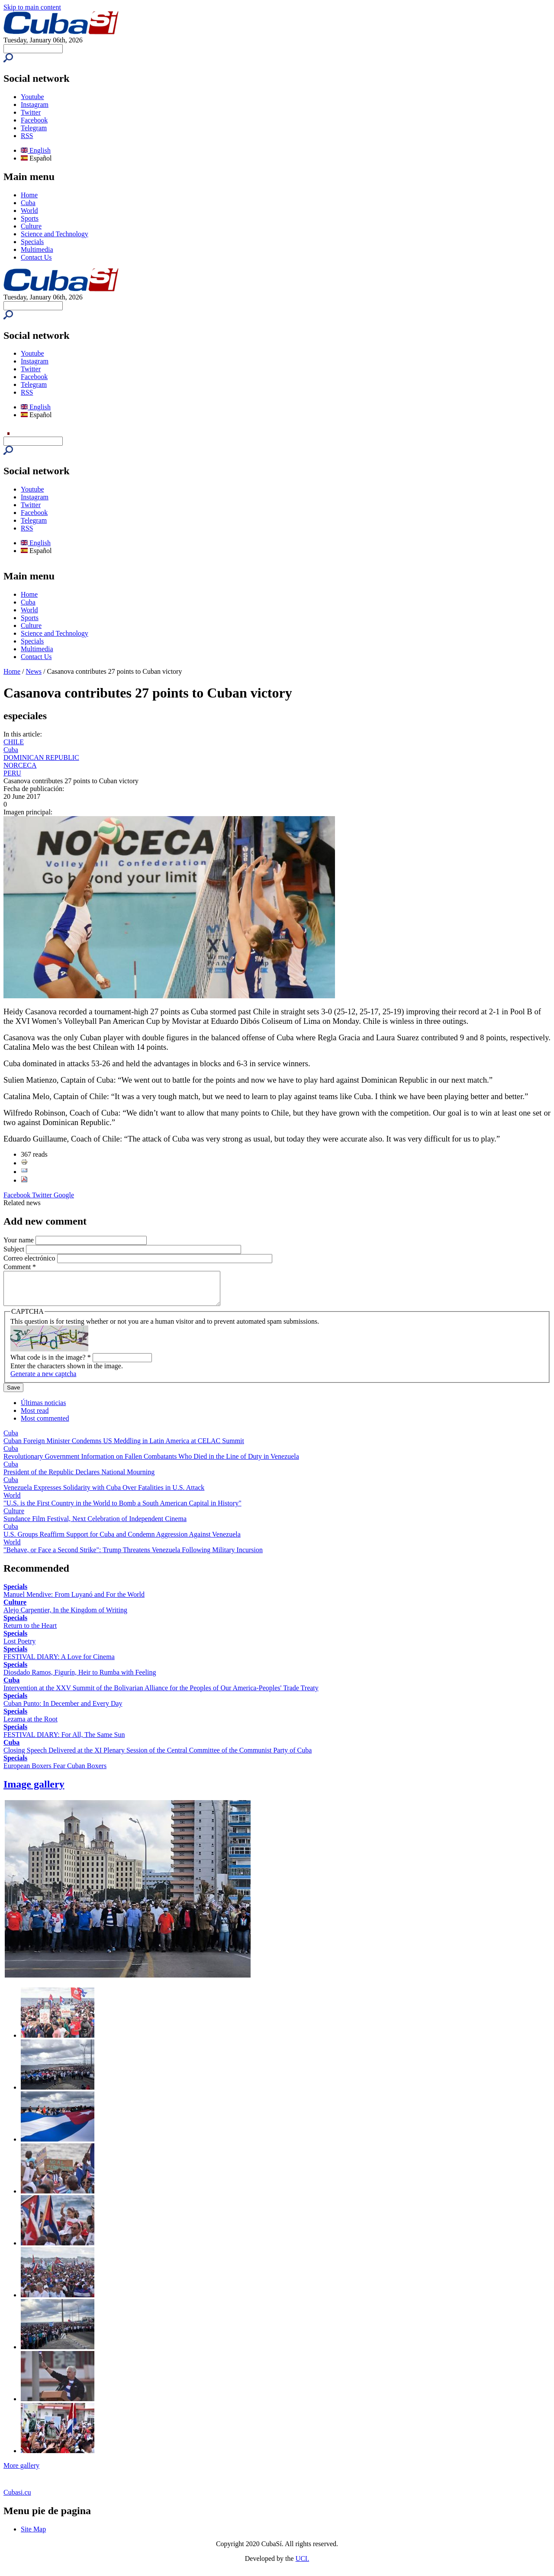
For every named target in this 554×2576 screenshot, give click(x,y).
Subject (14, 1249)
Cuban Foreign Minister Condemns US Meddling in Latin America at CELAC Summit (123, 1447)
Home (29, 195)
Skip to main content (32, 7)
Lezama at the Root (30, 1725)
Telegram (34, 128)
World (29, 210)
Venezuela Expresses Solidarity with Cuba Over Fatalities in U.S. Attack (103, 1494)
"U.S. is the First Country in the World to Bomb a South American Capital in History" (122, 1509)
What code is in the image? (50, 1363)
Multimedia (37, 249)
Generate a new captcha (43, 1380)
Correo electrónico (30, 1258)
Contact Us (36, 257)
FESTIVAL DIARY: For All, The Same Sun (64, 1741)
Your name (19, 1240)
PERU (12, 773)
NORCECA (19, 765)
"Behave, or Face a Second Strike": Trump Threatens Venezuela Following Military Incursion (133, 1556)
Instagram (34, 104)
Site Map (33, 2535)
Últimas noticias (43, 1409)
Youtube (32, 96)
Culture (31, 226)
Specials (32, 241)
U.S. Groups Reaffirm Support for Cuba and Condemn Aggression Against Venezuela (122, 1540)
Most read (34, 1417)
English (36, 150)
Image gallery (33, 1790)
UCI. (302, 2565)
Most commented (45, 1424)
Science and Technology (54, 234)
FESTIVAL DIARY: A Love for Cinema (59, 1663)
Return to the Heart (30, 1632)
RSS (27, 135)
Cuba (28, 202)
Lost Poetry (19, 1647)
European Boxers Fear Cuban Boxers (54, 1772)
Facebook (34, 120)
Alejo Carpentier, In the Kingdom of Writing (65, 1616)
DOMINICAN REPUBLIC (41, 757)
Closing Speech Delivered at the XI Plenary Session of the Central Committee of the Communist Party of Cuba (157, 1756)
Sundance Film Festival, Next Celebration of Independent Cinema (95, 1525)
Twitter (31, 112)
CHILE (13, 742)
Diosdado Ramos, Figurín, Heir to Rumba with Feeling (79, 1678)
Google (64, 1195)
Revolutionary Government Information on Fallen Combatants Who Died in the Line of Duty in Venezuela (151, 1462)
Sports (30, 218)
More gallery (21, 2472)
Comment (19, 1266)
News (34, 671)
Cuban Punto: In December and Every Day (62, 1710)
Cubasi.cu (17, 2498)
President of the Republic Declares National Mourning (79, 1478)
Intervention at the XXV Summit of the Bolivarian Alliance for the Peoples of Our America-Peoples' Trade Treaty (161, 1694)
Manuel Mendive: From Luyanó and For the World (74, 1601)
